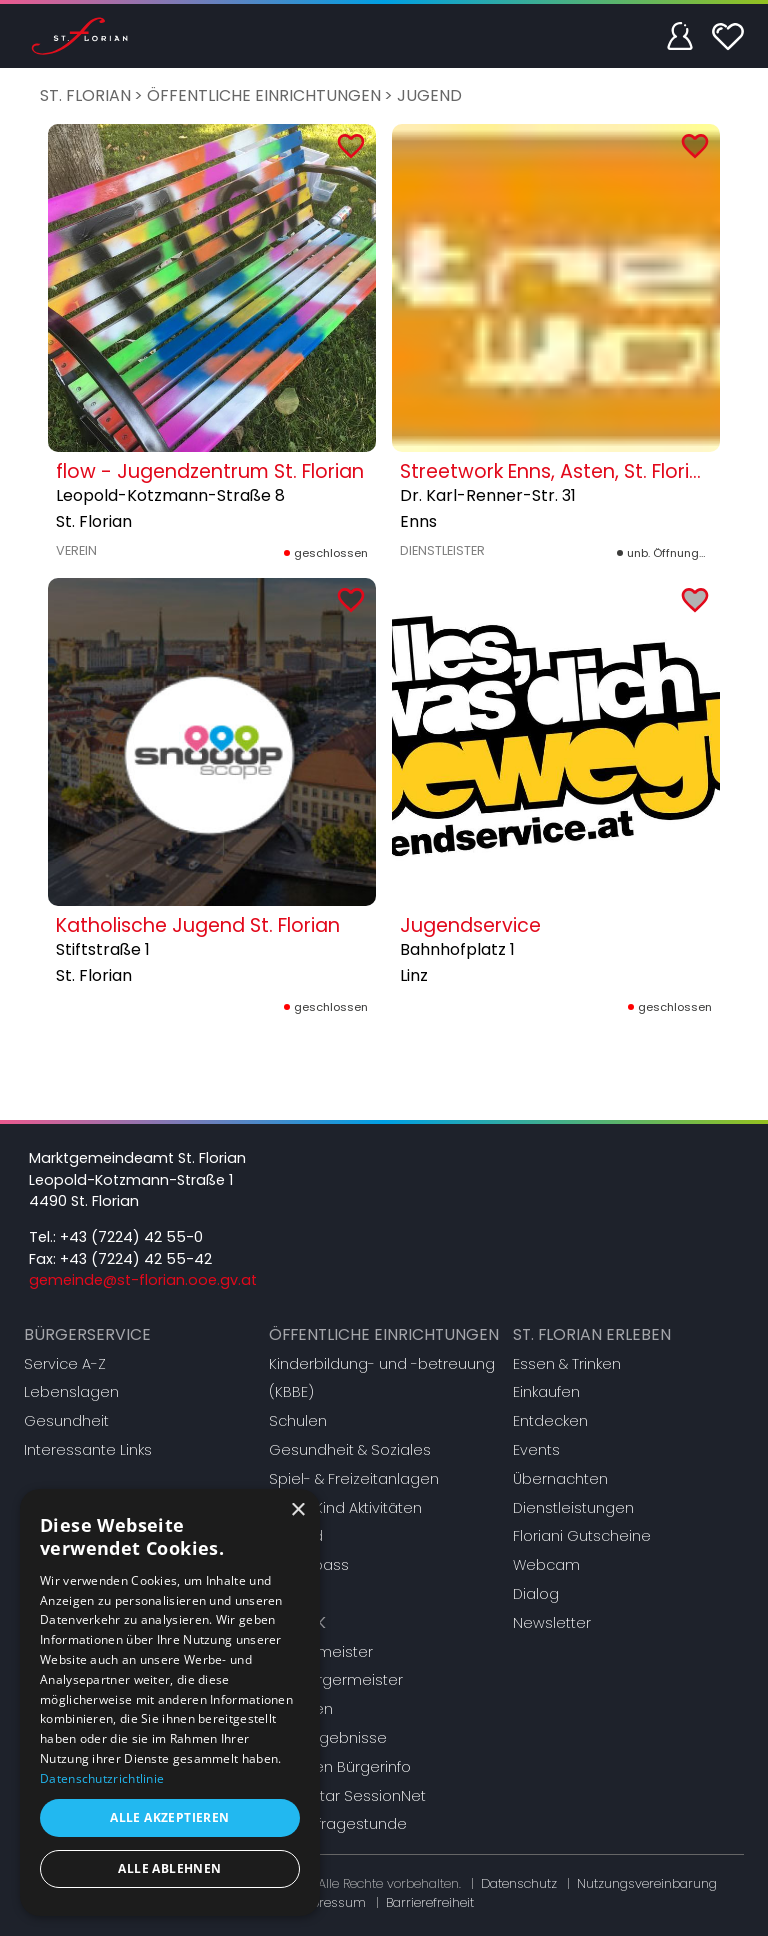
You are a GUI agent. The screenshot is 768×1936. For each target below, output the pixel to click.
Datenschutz (519, 1883)
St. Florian (85, 95)
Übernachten (560, 1479)
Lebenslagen (71, 1392)
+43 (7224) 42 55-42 (136, 1259)
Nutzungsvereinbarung (647, 1883)
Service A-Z (65, 1364)
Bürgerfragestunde (338, 1824)
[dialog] (170, 1702)
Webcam (546, 1565)
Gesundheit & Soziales (350, 1450)
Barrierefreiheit (430, 1902)
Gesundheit (66, 1421)
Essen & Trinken (567, 1364)
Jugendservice (470, 925)
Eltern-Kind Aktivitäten (345, 1508)
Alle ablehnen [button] (169, 1868)
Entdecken (550, 1421)
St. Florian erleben (592, 1334)
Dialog (536, 1594)
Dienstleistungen (573, 1508)
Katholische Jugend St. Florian (198, 925)
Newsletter (552, 1623)
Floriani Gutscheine (582, 1536)
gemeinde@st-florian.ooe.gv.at (143, 1280)
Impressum (330, 1902)
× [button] (297, 1510)
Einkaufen (546, 1392)
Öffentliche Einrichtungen (264, 95)
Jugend (429, 95)
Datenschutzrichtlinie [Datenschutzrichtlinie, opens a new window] (102, 1778)
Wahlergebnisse (328, 1738)
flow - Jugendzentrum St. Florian (210, 471)
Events (536, 1450)
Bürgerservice (87, 1334)
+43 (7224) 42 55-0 (131, 1237)
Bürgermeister (321, 1652)
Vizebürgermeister (336, 1680)
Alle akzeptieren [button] (169, 1817)
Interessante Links (88, 1450)
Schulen (298, 1421)
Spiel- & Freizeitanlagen (354, 1479)
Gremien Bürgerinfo (340, 1767)
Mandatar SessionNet (347, 1796)
